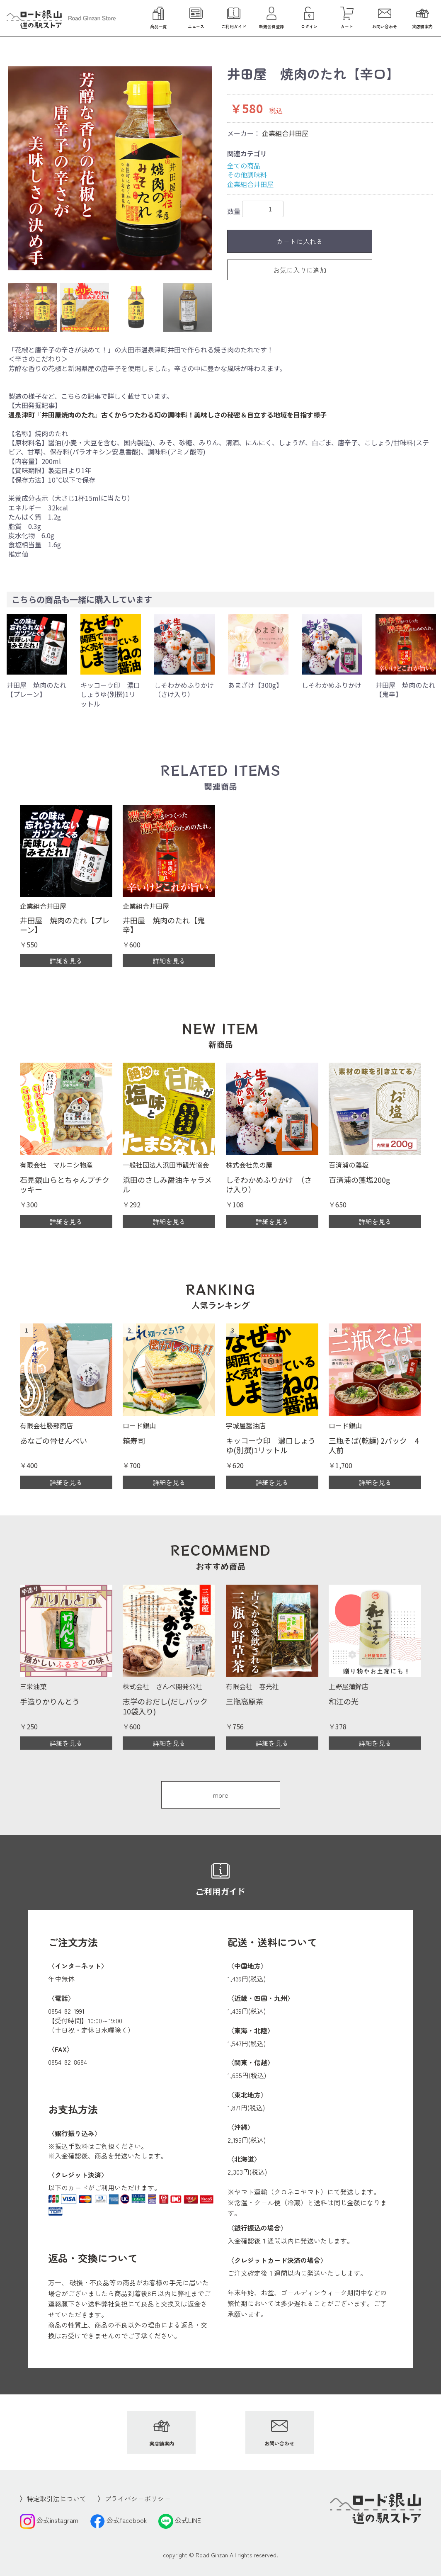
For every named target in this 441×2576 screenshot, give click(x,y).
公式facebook (118, 2520)
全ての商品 (243, 165)
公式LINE (179, 2520)
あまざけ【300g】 (255, 685)
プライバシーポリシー (137, 2498)
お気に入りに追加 (299, 270)
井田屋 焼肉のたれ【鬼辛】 (405, 689)
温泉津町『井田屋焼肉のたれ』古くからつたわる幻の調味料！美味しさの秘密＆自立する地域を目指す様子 (167, 415)
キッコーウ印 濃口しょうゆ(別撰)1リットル (110, 694)
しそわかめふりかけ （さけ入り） (187, 689)
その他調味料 (247, 175)
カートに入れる (299, 241)
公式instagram (49, 2520)
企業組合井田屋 (285, 133)
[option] (110, 168)
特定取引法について (56, 2498)
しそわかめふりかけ (331, 685)
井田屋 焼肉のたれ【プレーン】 (36, 689)
